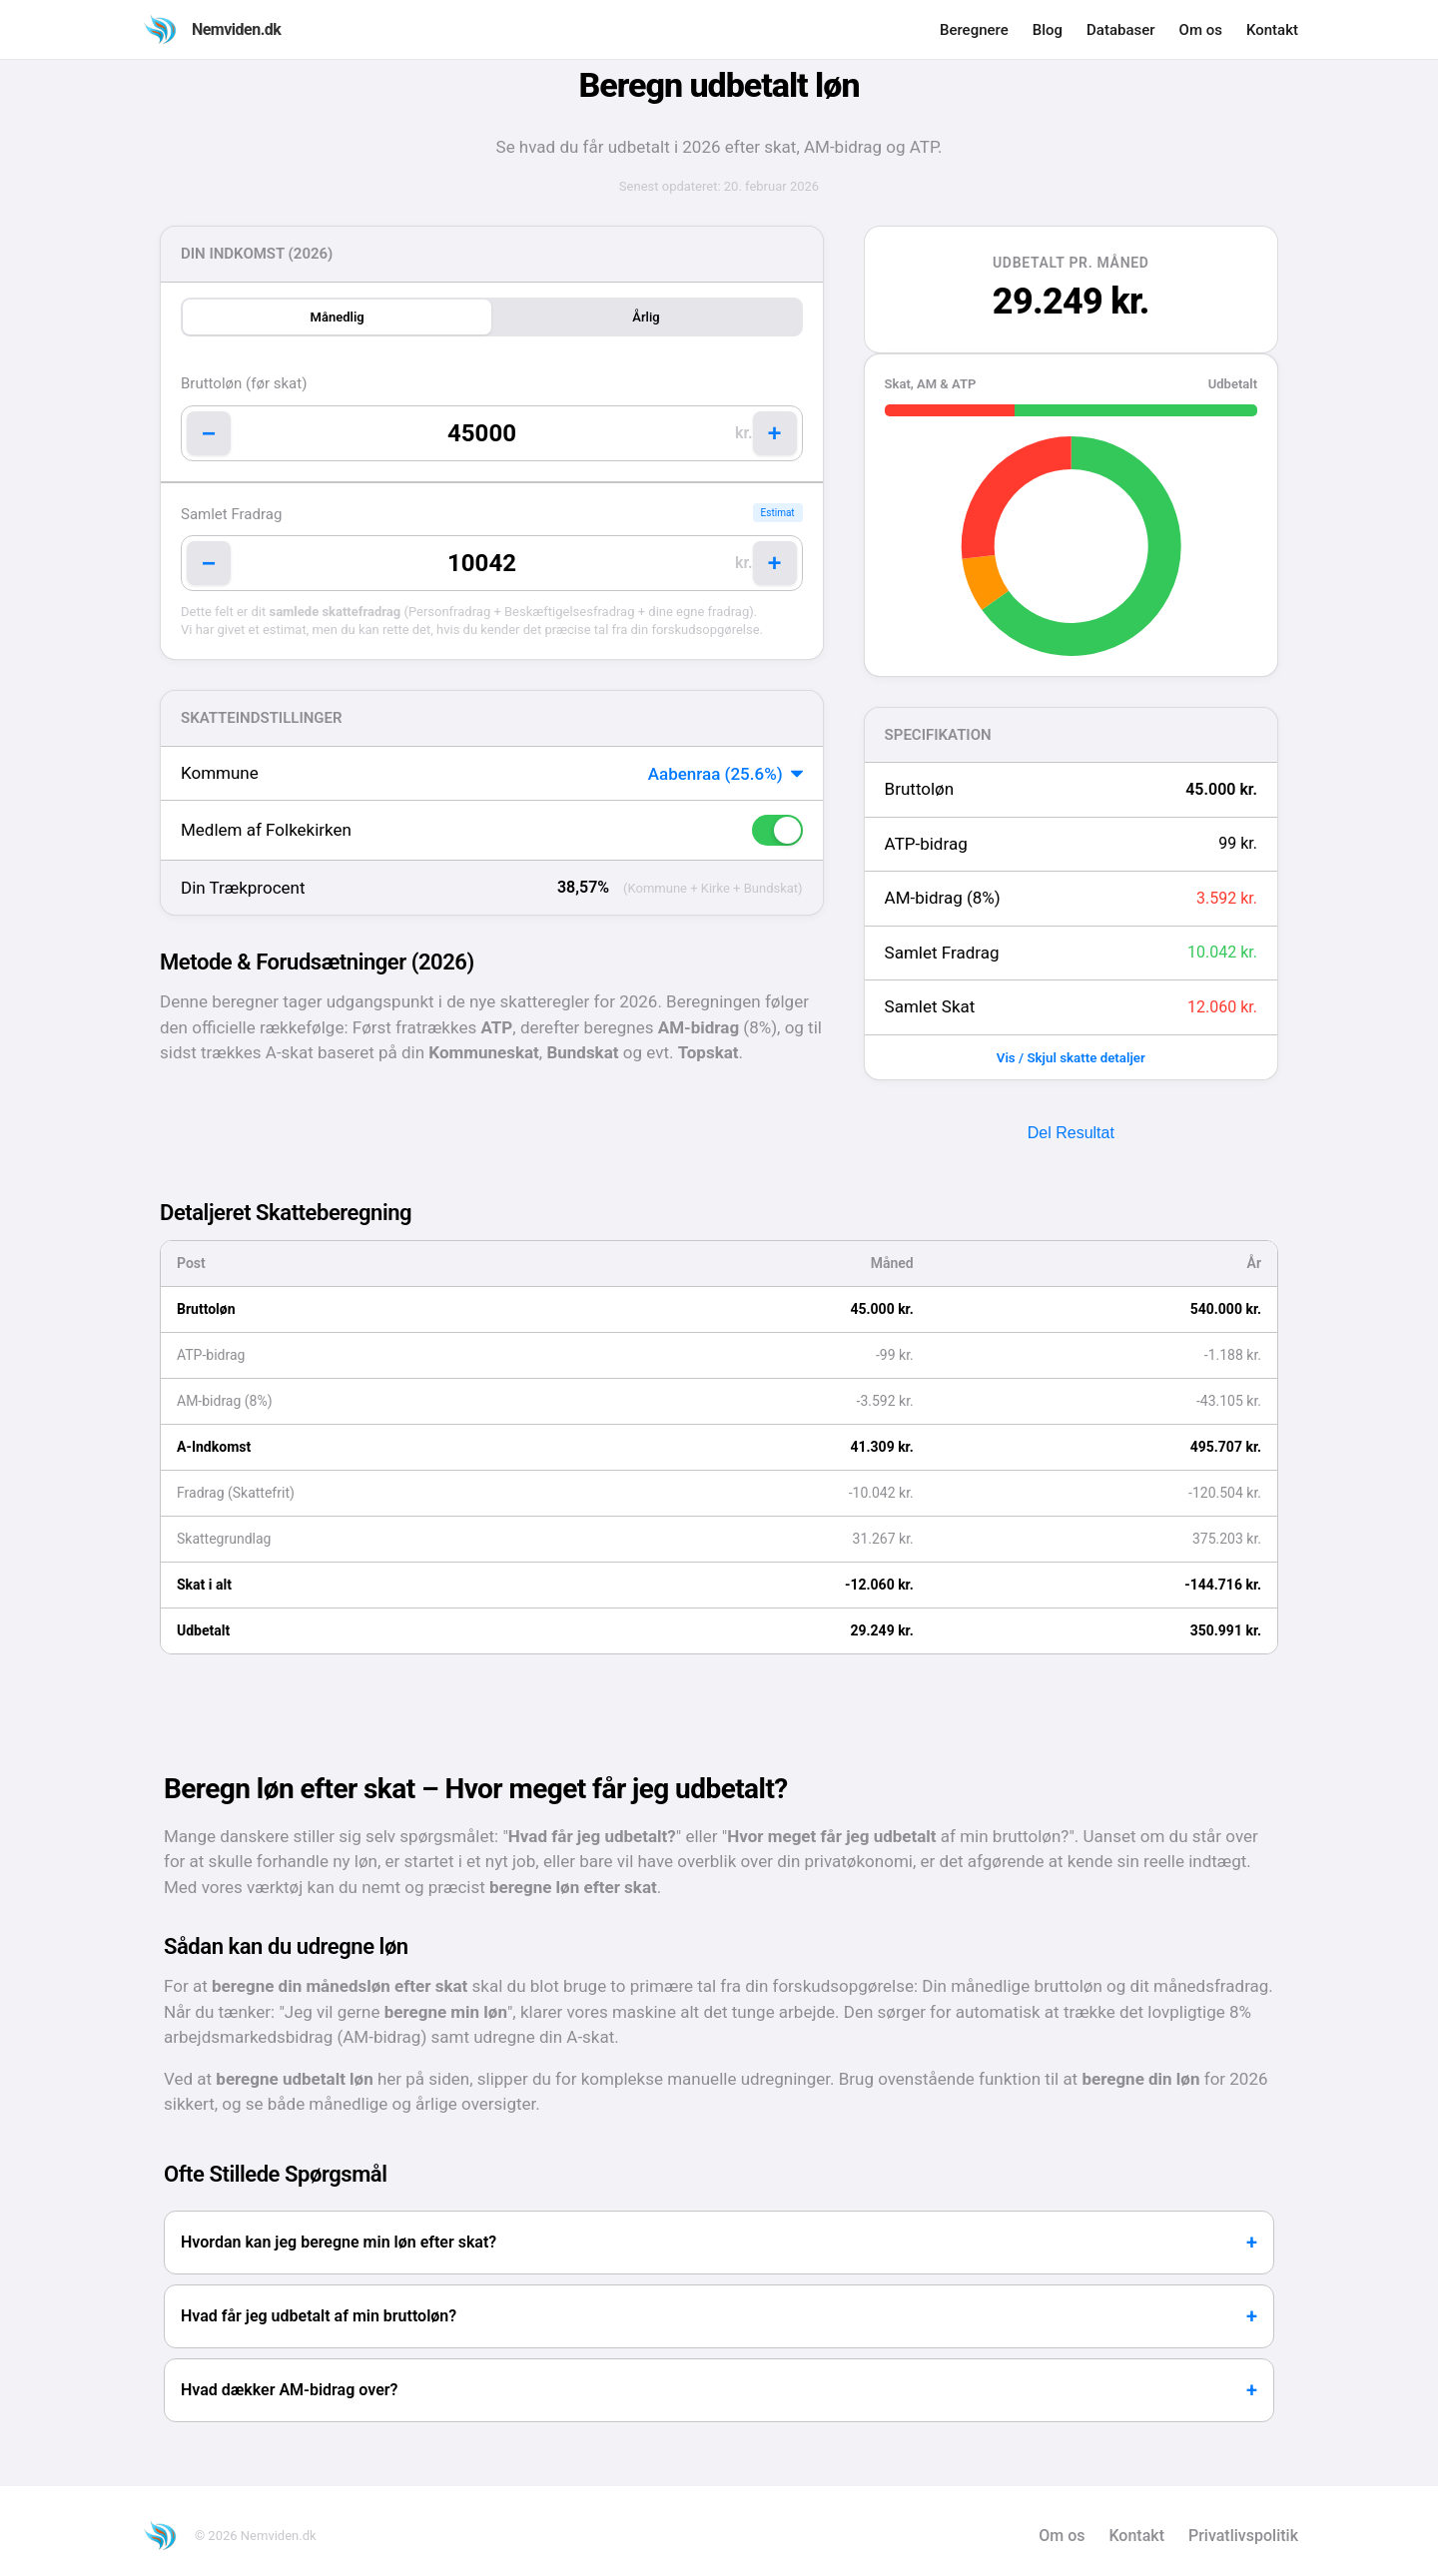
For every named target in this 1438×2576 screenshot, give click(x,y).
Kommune (220, 773)
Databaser (1120, 30)
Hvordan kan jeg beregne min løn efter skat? (338, 2242)
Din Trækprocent (243, 888)
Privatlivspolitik (1243, 2535)
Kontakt (1272, 30)
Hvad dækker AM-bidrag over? (289, 2389)
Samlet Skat (930, 1006)
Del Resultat (1071, 1132)
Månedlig (337, 317)
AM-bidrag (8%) (943, 898)
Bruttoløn (920, 789)
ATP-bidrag (926, 844)
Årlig (645, 317)
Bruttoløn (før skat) (244, 383)
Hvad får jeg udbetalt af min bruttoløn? (318, 2315)
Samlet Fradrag (231, 514)
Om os (1200, 30)
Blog (1048, 30)
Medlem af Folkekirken (266, 830)
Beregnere (974, 30)
